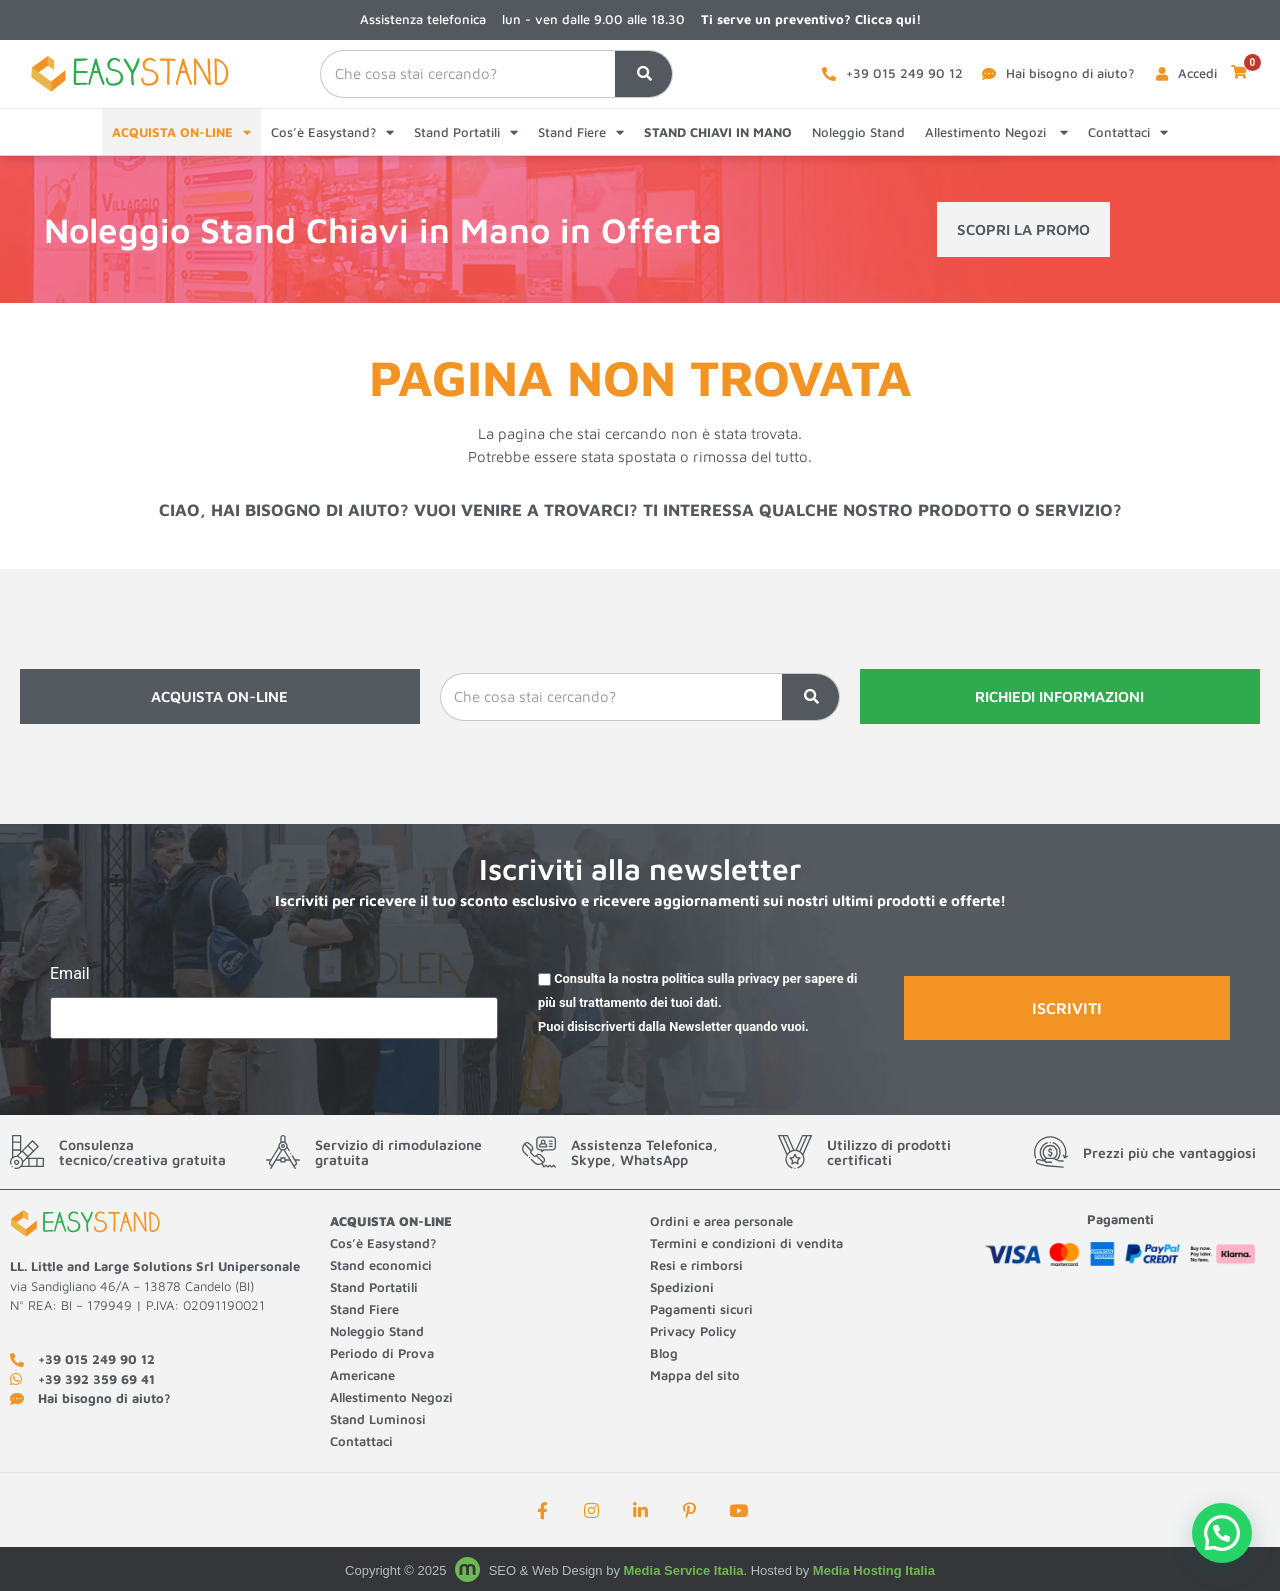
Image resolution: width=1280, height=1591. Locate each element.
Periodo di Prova (382, 1353)
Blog (664, 1353)
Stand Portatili (466, 132)
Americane (364, 1375)
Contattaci (1128, 132)
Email (70, 974)
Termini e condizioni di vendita (746, 1243)
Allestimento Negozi (996, 132)
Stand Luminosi (378, 1419)
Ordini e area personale (721, 1221)
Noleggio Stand (858, 132)
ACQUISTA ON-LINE (181, 132)
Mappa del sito (695, 1375)
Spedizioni (682, 1287)
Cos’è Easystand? (332, 132)
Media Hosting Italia (874, 1570)
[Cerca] (643, 74)
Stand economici (381, 1265)
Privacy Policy (693, 1331)
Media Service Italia (684, 1570)
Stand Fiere (581, 132)
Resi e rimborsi (696, 1265)
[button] (1222, 1533)
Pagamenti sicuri (701, 1309)
